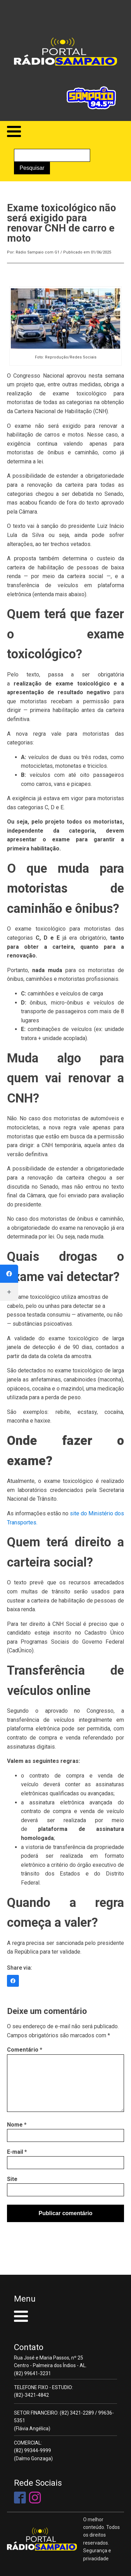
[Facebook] (9, 1274)
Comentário (24, 2049)
